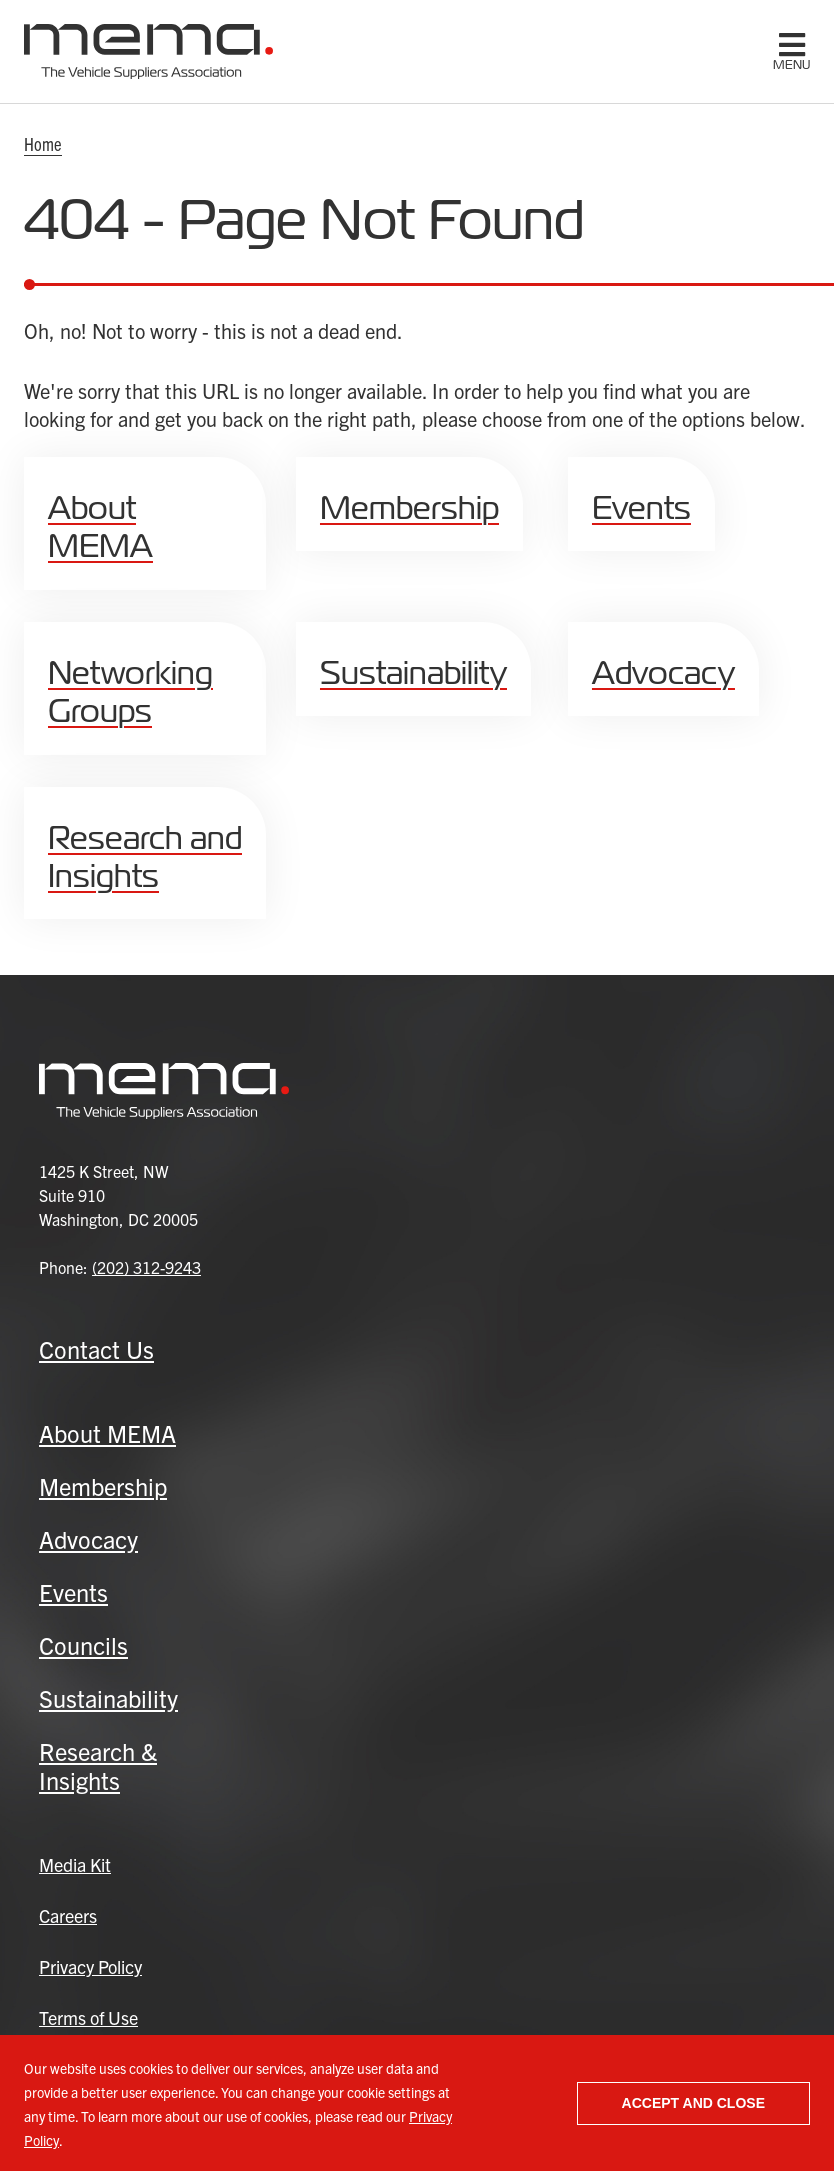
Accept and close (693, 2103)
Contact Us (96, 1349)
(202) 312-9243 (146, 1267)
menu (791, 65)
